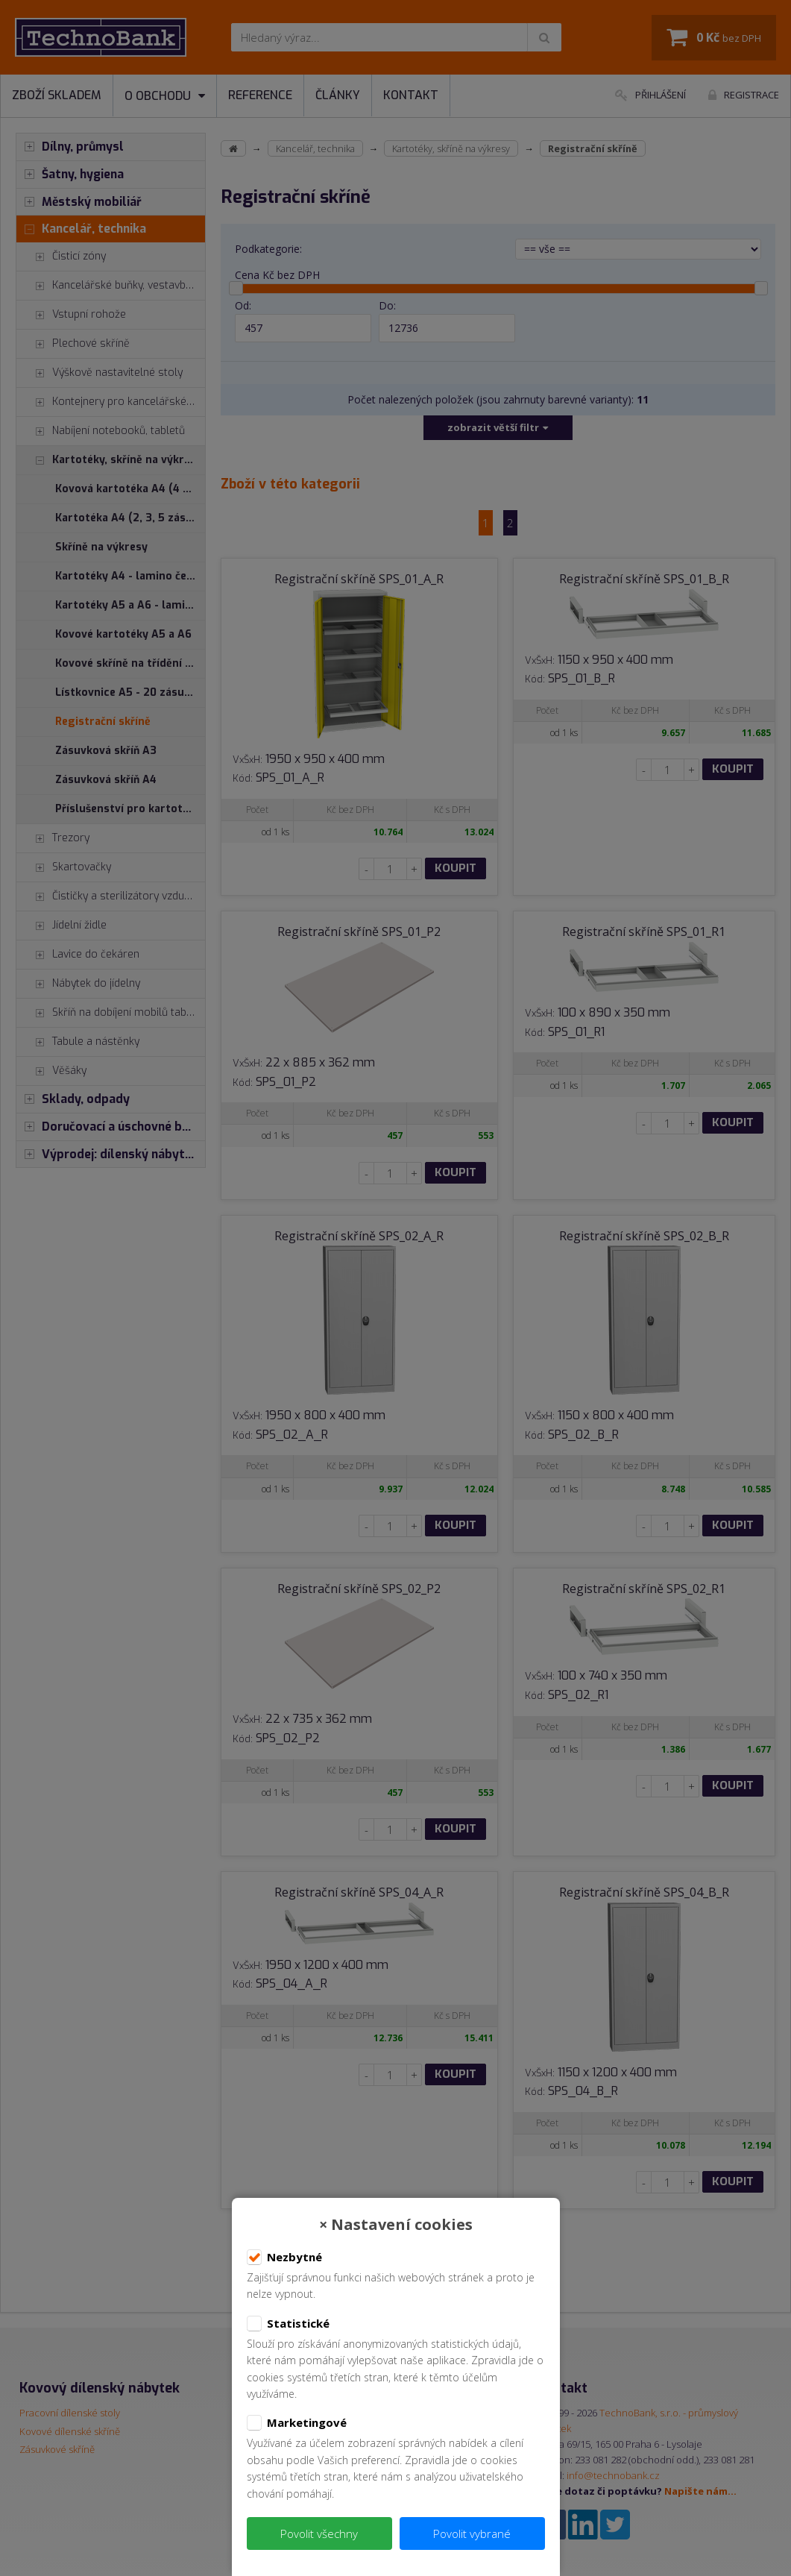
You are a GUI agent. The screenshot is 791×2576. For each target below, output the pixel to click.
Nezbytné (284, 2257)
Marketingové (297, 2423)
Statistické (288, 2324)
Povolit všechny (319, 2533)
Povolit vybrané (472, 2533)
